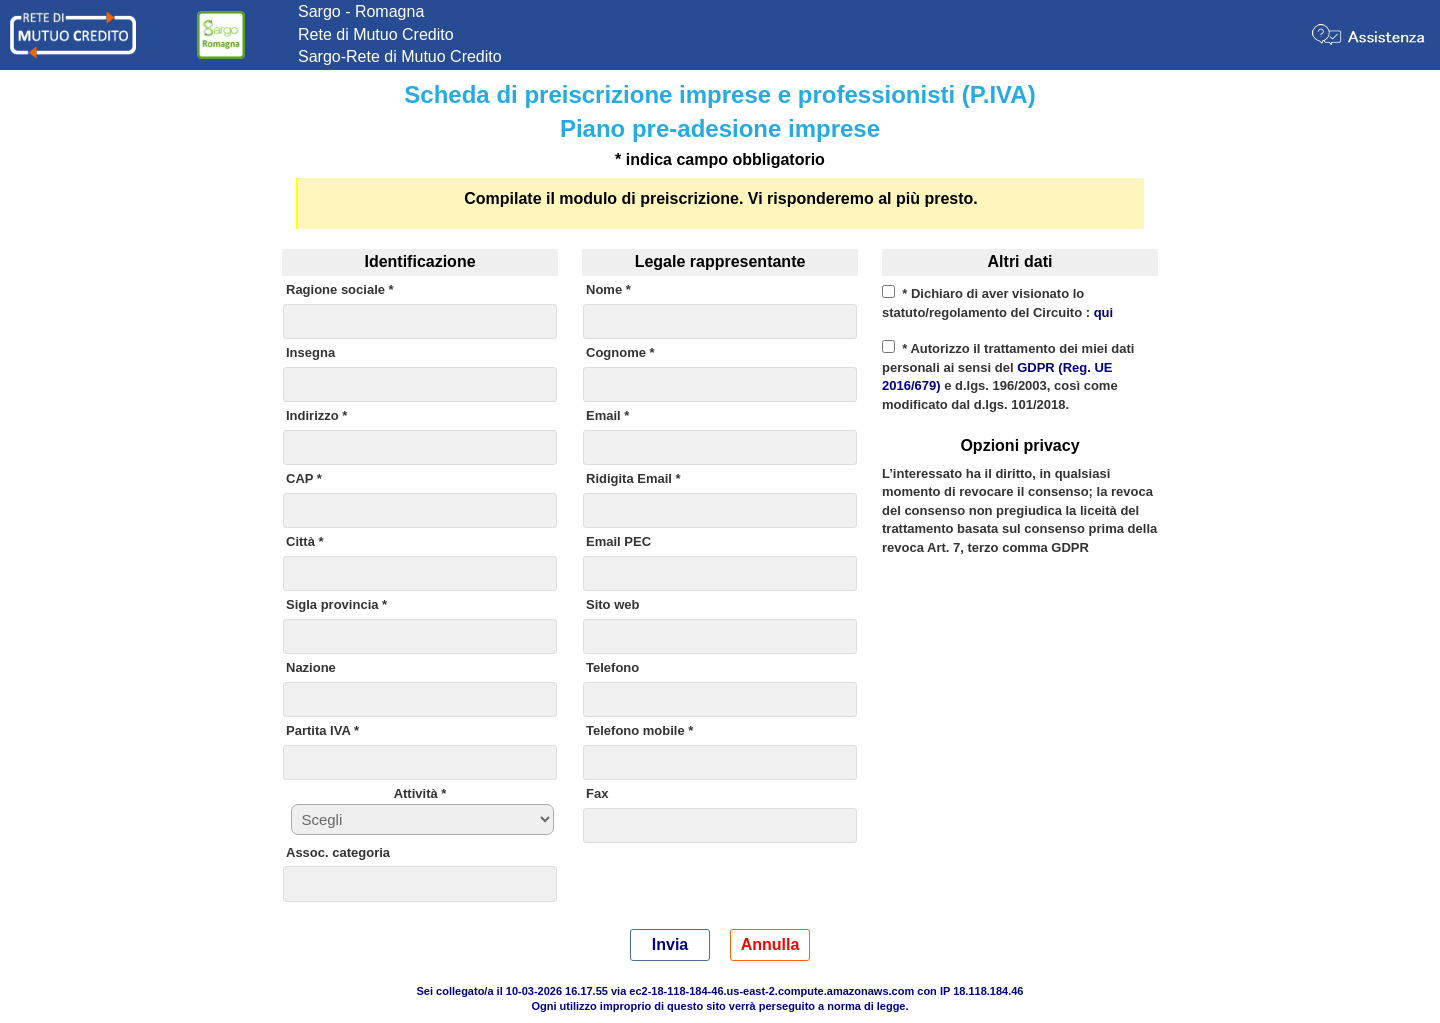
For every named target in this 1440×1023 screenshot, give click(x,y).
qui (1104, 312)
